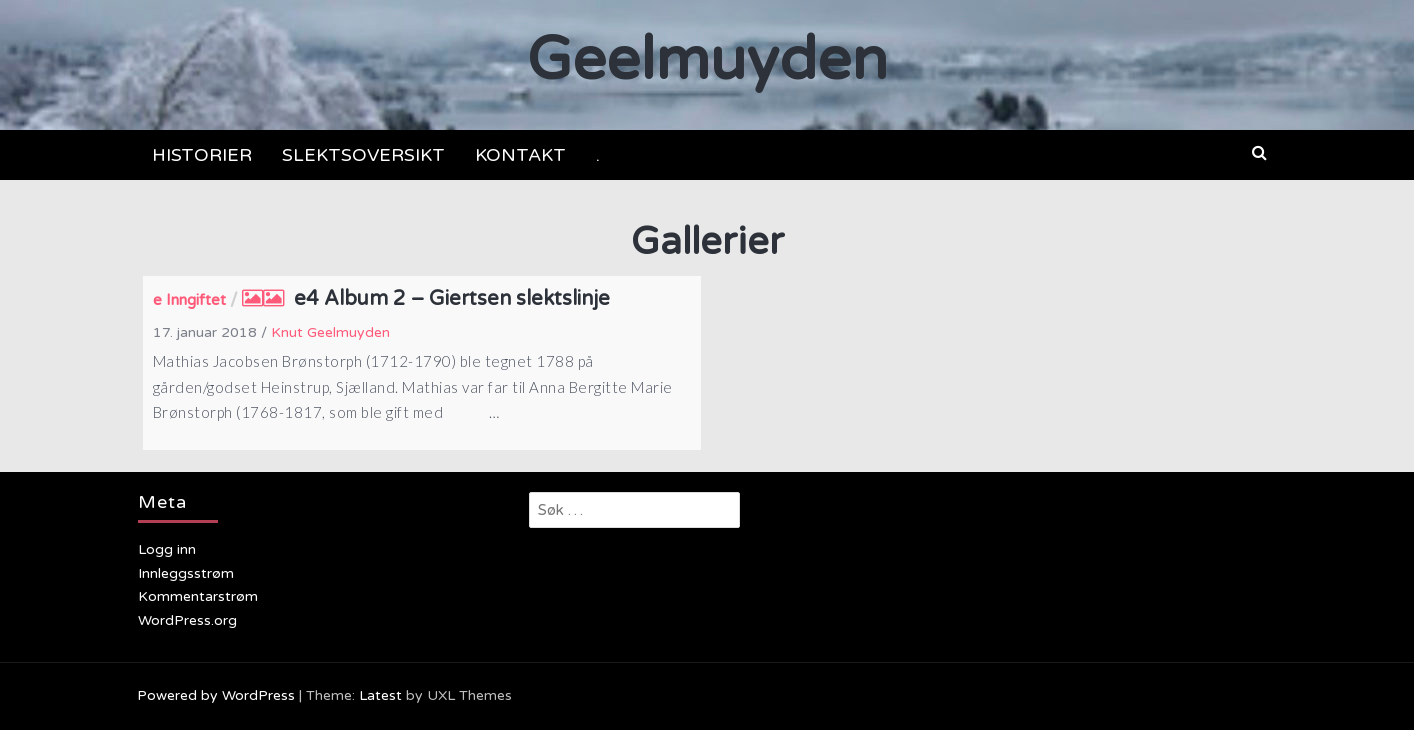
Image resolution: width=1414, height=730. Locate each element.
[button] (1259, 153)
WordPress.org (187, 620)
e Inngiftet (189, 300)
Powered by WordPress (216, 695)
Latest (380, 695)
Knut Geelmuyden (330, 332)
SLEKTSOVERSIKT (363, 155)
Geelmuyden (707, 60)
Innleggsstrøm (186, 573)
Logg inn (167, 549)
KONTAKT (520, 155)
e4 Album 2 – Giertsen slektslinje (452, 299)
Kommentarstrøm (198, 596)
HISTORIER (202, 155)
